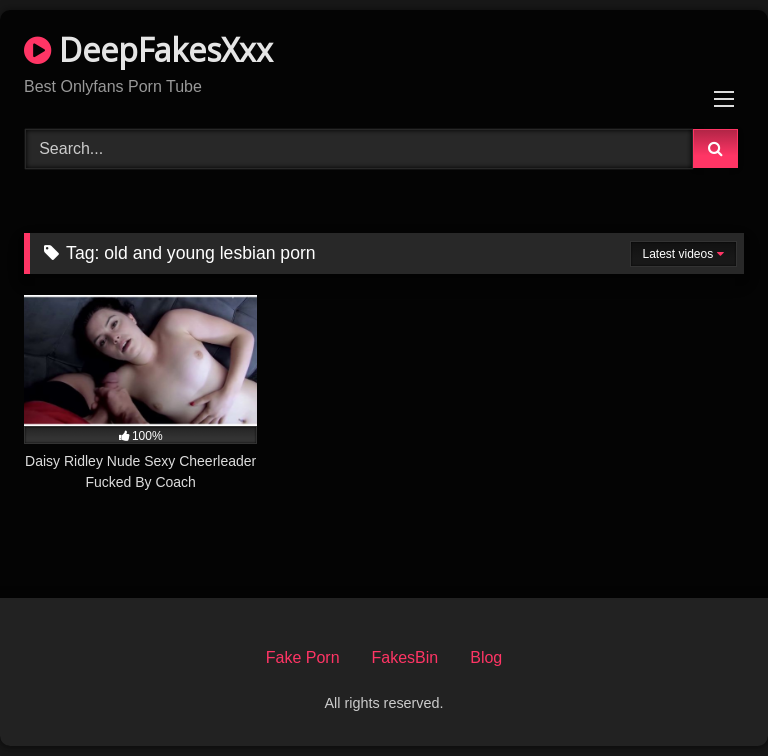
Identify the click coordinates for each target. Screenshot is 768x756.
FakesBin (405, 657)
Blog (486, 657)
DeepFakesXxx (148, 49)
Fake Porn (303, 657)
